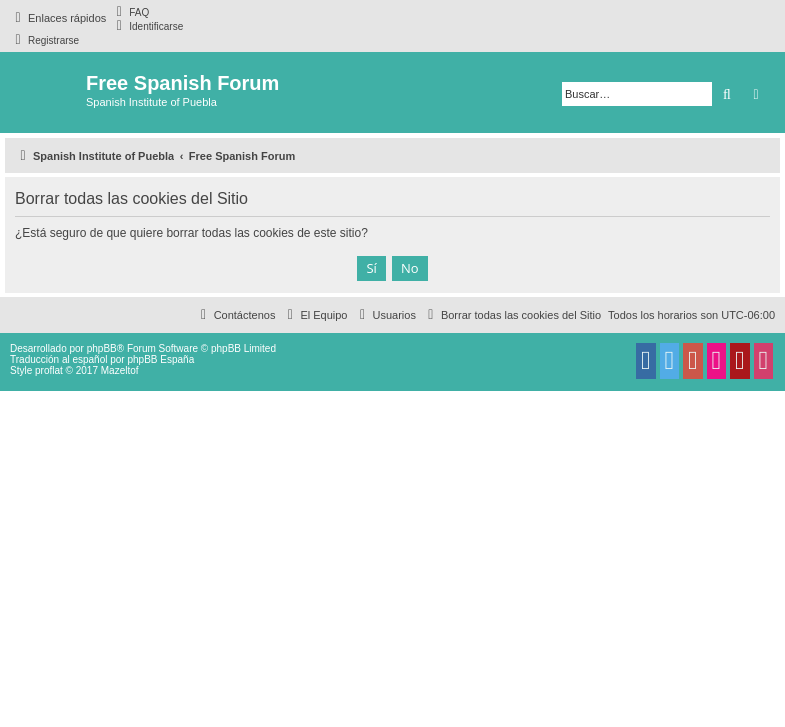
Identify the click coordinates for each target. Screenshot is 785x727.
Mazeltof (120, 370)
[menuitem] (130, 12)
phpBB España (160, 359)
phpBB (102, 348)
